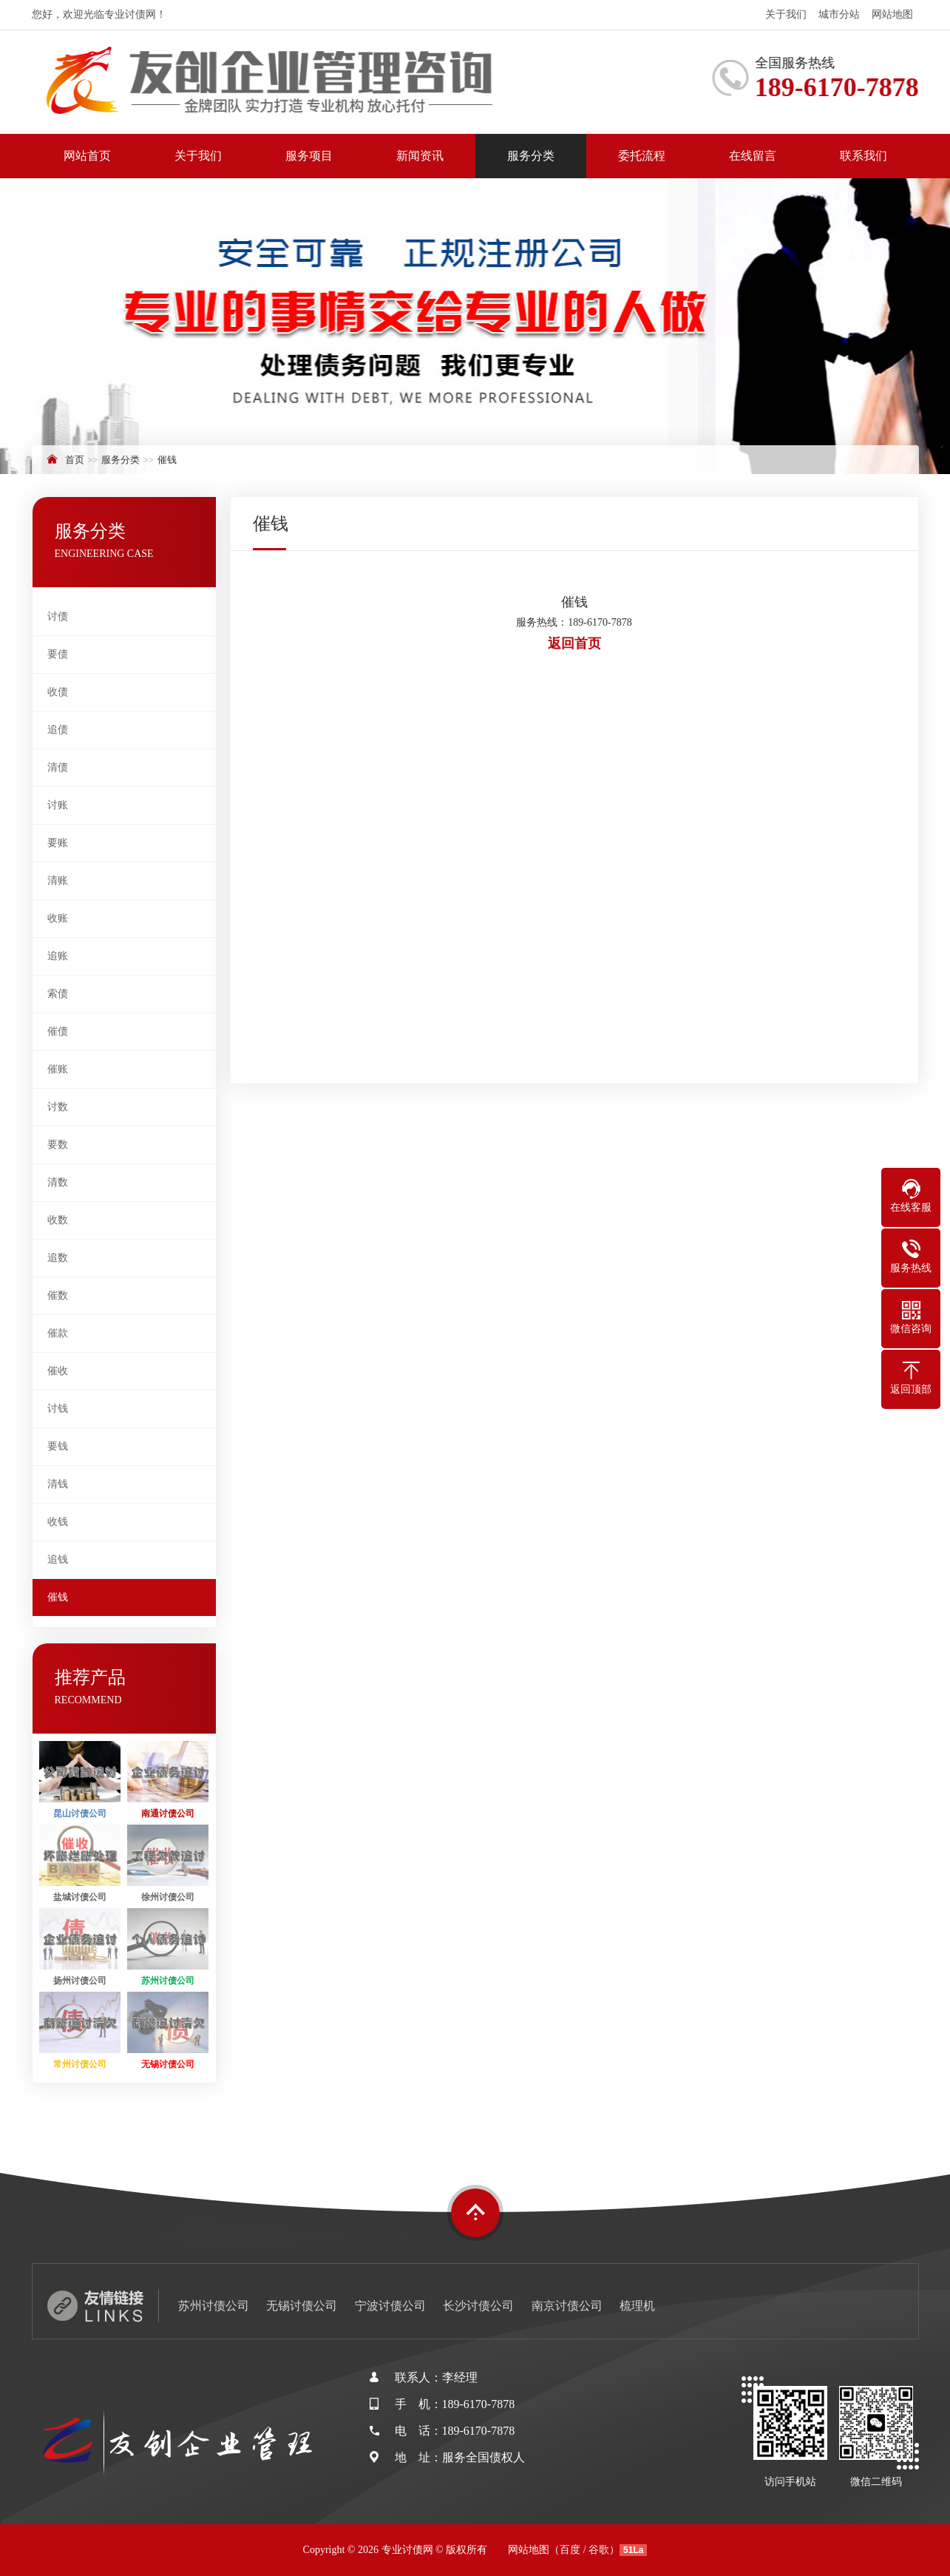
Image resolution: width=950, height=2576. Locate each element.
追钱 (57, 1559)
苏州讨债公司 (213, 2305)
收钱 (57, 1521)
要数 (57, 1144)
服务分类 (530, 155)
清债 (57, 767)
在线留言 (752, 155)
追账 (57, 955)
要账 (57, 842)
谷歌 (598, 2549)
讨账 (57, 805)
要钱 (57, 1446)
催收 (57, 1370)
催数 (57, 1295)
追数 (57, 1257)
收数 (57, 1220)
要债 (57, 654)
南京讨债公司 (567, 2305)
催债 (57, 1031)
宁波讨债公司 (390, 2305)
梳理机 (637, 2305)
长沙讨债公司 (478, 2305)
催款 (57, 1333)
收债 (57, 691)
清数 (57, 1182)
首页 (74, 459)
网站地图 (892, 14)
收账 (57, 918)
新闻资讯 (420, 155)
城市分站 (839, 14)
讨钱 (57, 1408)
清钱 (57, 1484)
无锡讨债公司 (301, 2305)
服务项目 (309, 155)
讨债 (57, 616)
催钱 (167, 459)
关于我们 (786, 14)
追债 (57, 729)
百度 (570, 2549)
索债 (57, 993)
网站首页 (87, 155)
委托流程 (641, 155)
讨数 (57, 1106)
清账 (57, 880)
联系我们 (863, 155)
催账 (57, 1069)
